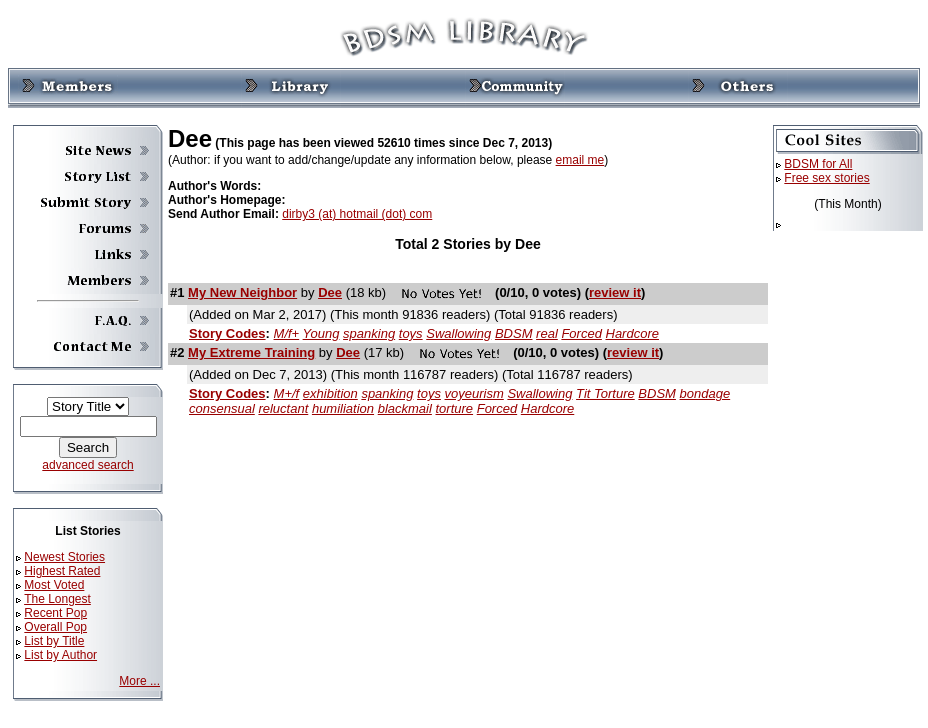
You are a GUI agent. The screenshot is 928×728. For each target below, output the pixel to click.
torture (455, 408)
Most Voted (54, 585)
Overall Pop (55, 627)
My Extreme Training (251, 352)
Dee (330, 292)
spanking (369, 333)
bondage (705, 393)
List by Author (60, 655)
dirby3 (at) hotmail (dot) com (357, 214)
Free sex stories (826, 178)
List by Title (54, 641)
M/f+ (287, 333)
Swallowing (458, 333)
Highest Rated (62, 571)
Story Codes (227, 333)
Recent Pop (55, 613)
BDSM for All (818, 164)
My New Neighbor (242, 292)
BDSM (514, 333)
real (547, 333)
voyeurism (474, 393)
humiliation (343, 408)
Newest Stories (64, 557)
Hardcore (632, 333)
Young (321, 333)
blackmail (405, 408)
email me (580, 160)
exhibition (330, 393)
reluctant (283, 408)
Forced (581, 333)
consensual (222, 408)
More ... (139, 681)
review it (615, 292)
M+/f (287, 393)
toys (411, 333)
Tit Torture (605, 393)
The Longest (57, 599)
